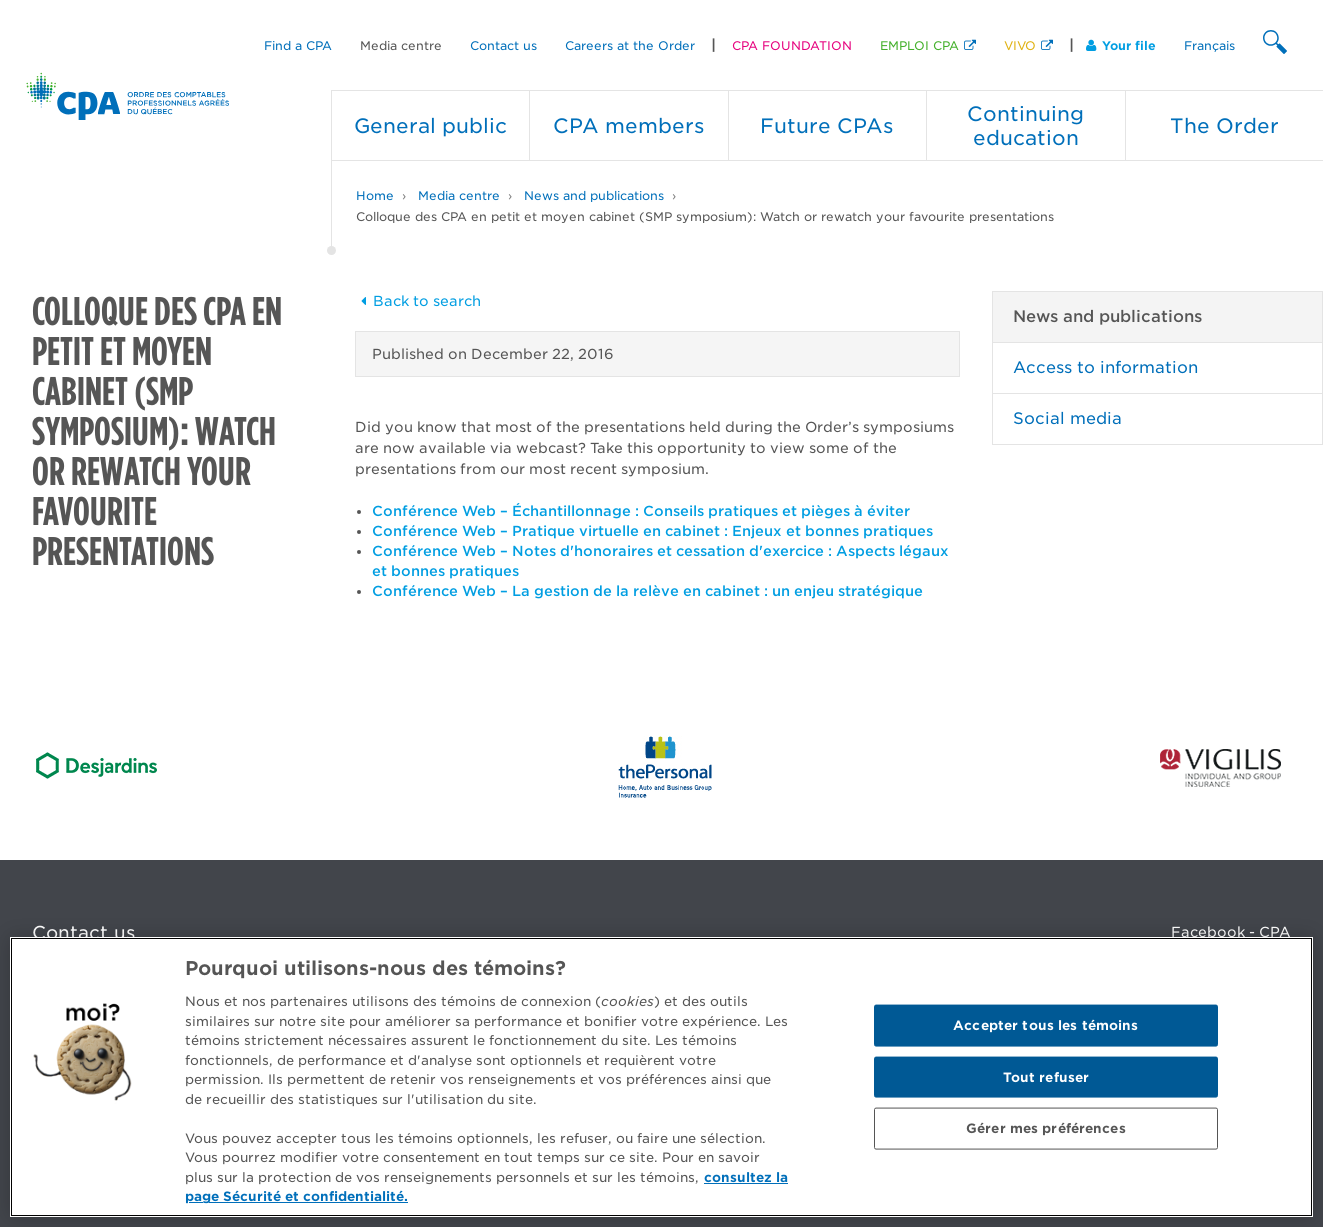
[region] (661, 1077)
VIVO (1020, 45)
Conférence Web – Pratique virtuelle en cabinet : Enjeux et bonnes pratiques (652, 531)
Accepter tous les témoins (1045, 1025)
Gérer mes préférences (1046, 1128)
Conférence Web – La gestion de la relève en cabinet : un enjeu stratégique (647, 591)
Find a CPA (298, 45)
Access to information (1105, 367)
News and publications (594, 195)
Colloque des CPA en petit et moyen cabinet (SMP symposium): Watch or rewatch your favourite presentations (705, 216)
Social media (1067, 418)
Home (375, 195)
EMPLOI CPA (919, 45)
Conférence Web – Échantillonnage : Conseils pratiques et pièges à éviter (641, 511)
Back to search (418, 301)
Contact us (503, 45)
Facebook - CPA (1231, 932)
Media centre (401, 45)
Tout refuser (1046, 1076)
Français (1209, 45)
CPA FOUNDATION (792, 45)
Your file (1121, 45)
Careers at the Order (630, 45)
